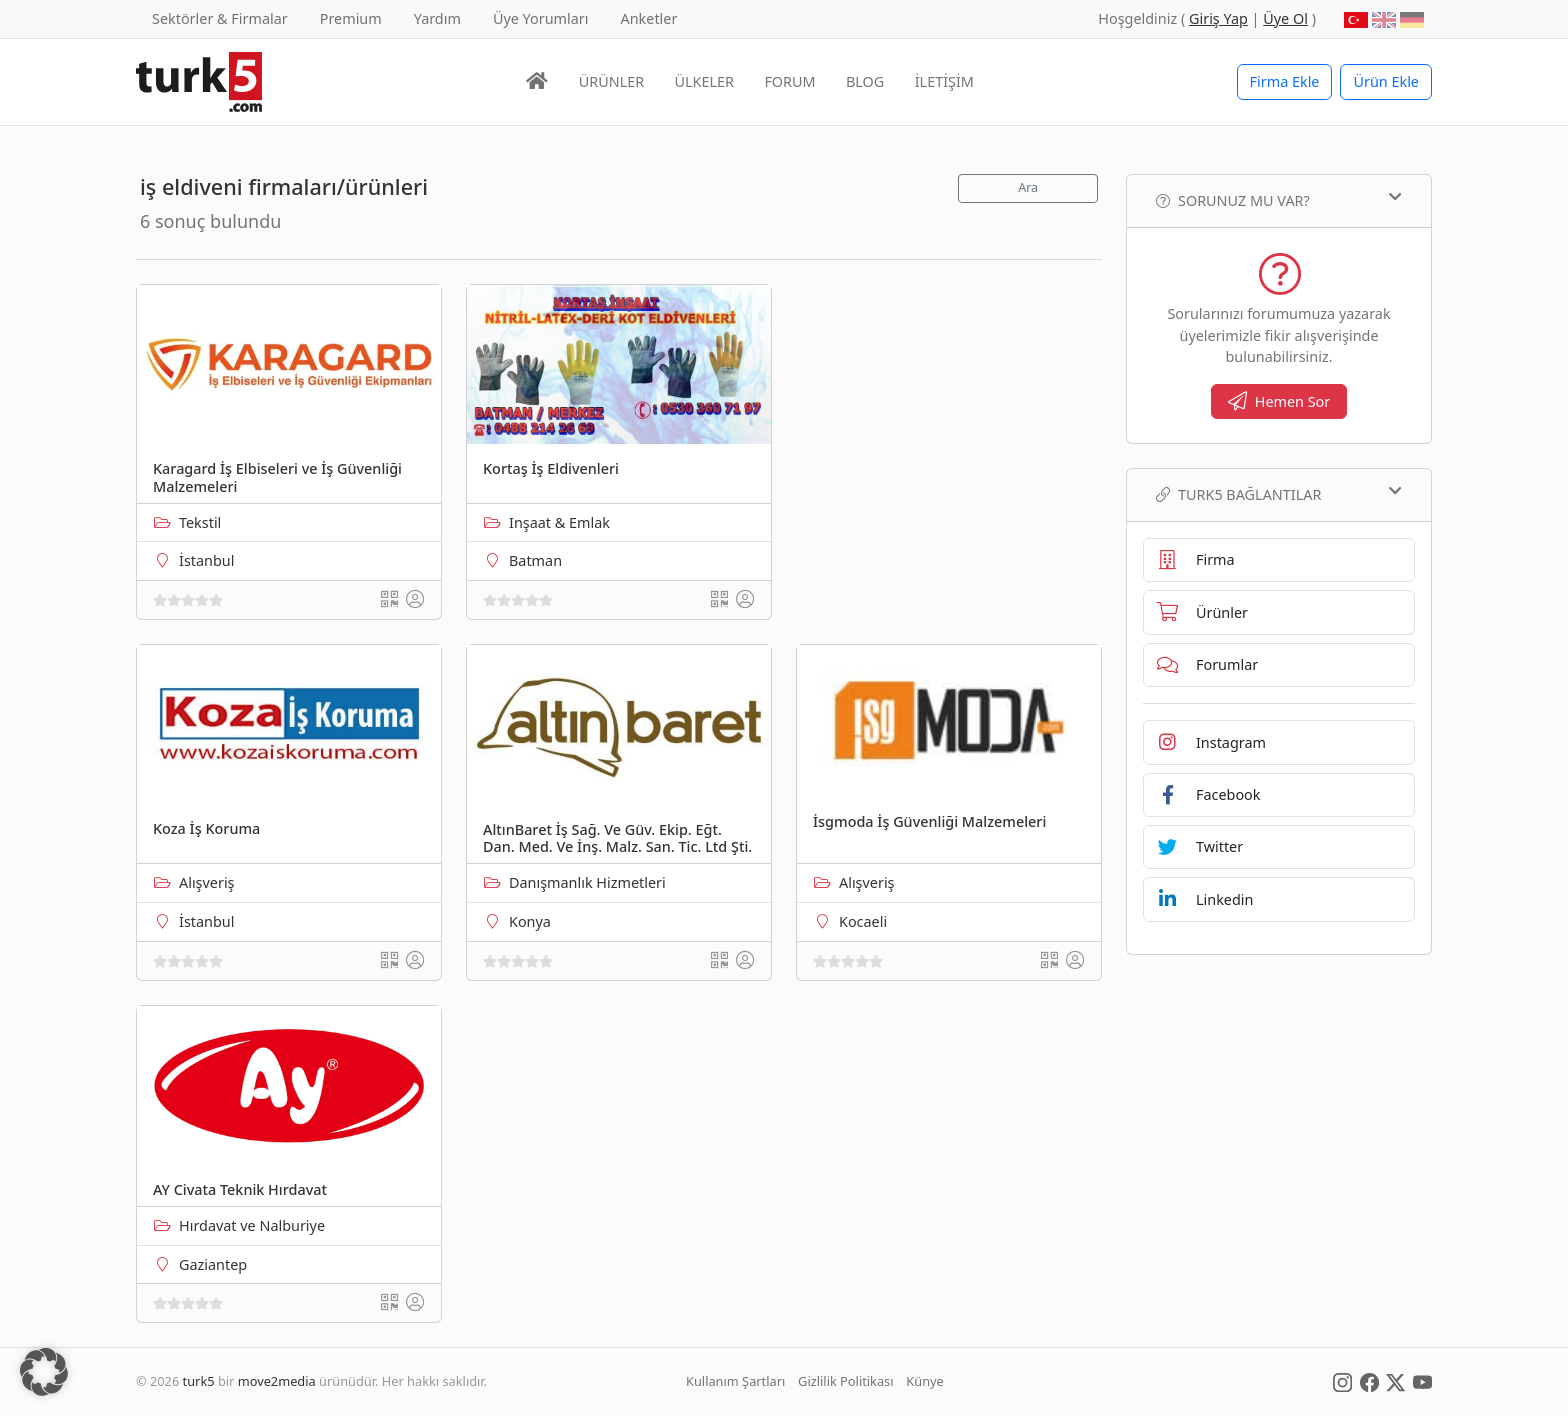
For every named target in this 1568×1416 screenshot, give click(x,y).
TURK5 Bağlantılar (1279, 494)
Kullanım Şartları (735, 1381)
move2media (277, 1381)
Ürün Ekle (1386, 81)
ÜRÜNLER (611, 81)
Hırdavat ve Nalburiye (252, 1225)
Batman (535, 560)
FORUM (789, 81)
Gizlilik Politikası (845, 1381)
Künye (924, 1381)
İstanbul (206, 560)
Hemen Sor (1279, 401)
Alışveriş (207, 882)
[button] (44, 1372)
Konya (530, 921)
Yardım (437, 18)
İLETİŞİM (944, 81)
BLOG (865, 81)
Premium (351, 18)
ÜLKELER (704, 81)
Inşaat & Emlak (559, 522)
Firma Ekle (1285, 81)
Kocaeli (863, 921)
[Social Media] (1342, 1381)
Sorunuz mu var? (1279, 200)
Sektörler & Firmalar (220, 18)
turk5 (199, 1381)
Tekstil (200, 522)
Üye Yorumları (541, 18)
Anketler (649, 18)
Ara (1028, 187)
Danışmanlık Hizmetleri (587, 882)
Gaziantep (213, 1264)
